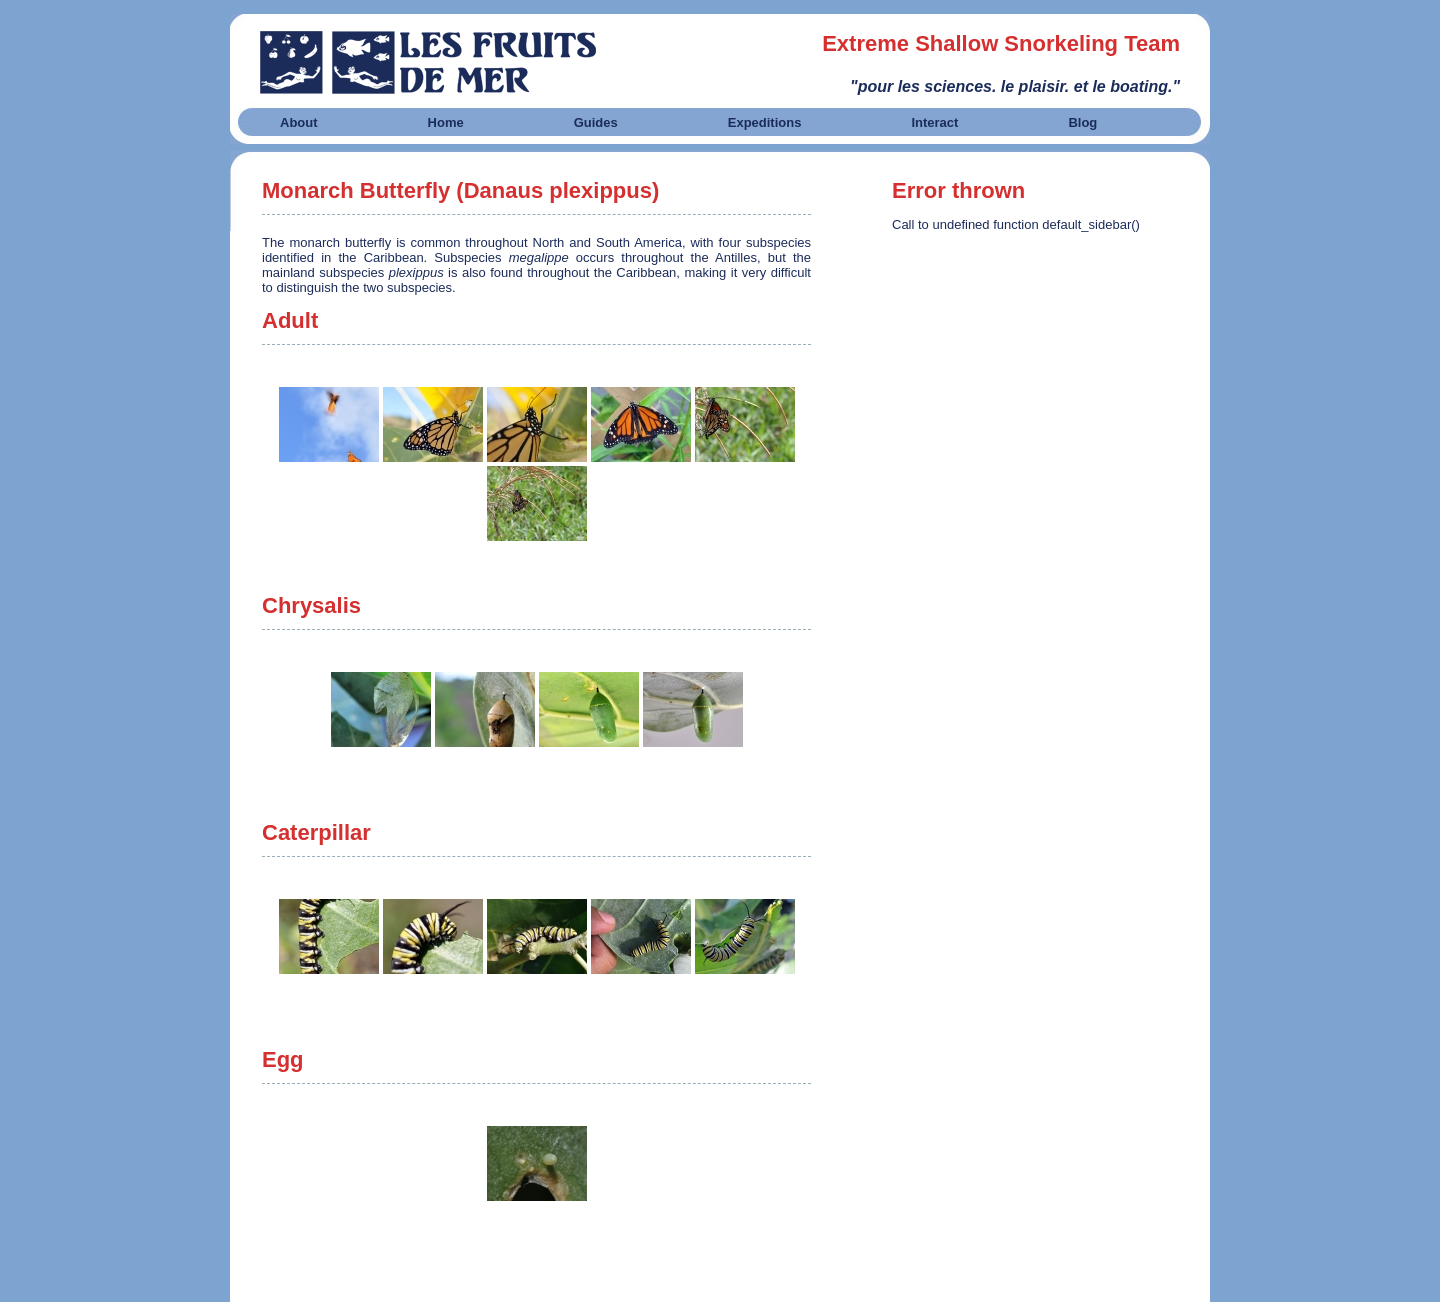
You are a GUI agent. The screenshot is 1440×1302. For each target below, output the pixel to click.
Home (446, 122)
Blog (1082, 122)
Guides (596, 122)
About (299, 122)
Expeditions (765, 122)
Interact (934, 122)
